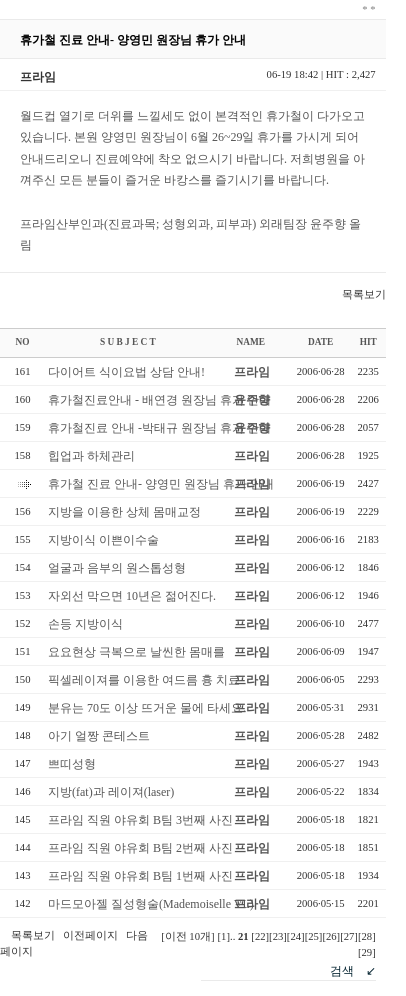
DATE (320, 342)
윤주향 (252, 400)
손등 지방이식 (85, 624)
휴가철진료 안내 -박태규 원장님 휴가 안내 (159, 428)
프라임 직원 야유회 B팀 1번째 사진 (140, 876)
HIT (368, 342)
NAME (250, 342)
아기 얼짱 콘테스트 (99, 736)
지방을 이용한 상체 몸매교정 (124, 512)
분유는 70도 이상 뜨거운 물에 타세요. (147, 708)
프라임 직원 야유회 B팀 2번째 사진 (140, 848)
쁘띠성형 (72, 764)
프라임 (252, 372)
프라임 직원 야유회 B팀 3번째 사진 (140, 820)
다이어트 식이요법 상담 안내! (126, 372)
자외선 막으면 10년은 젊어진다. (132, 596)
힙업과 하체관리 (91, 456)
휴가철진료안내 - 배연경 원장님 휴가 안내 (159, 400)
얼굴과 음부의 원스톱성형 (117, 568)
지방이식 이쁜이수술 (103, 540)
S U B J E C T (128, 342)
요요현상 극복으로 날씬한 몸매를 (136, 652)
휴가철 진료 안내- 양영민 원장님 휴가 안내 (161, 484)
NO (23, 342)
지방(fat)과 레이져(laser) (111, 792)
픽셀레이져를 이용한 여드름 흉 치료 (144, 680)
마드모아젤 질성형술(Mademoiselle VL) (151, 904)
